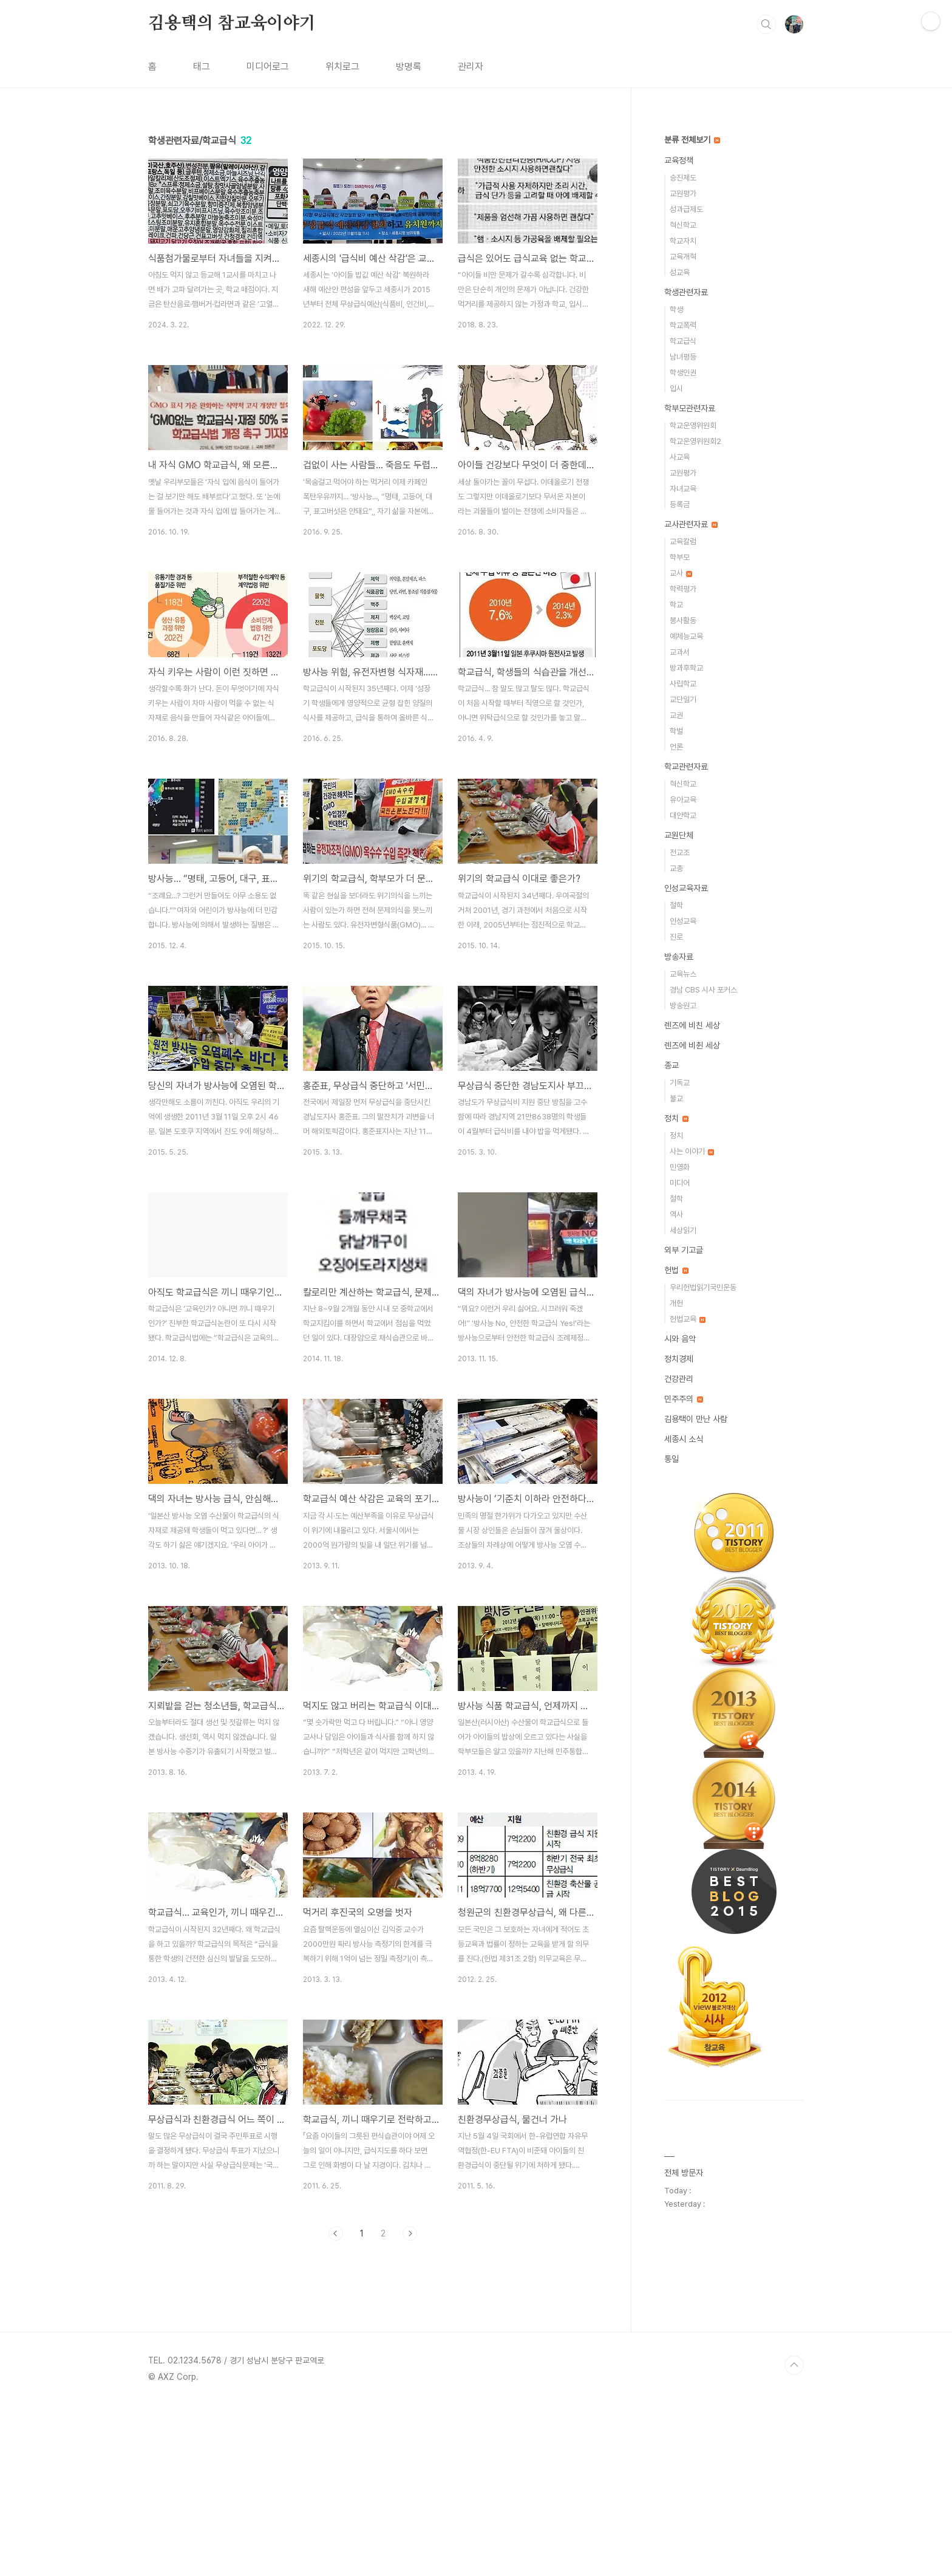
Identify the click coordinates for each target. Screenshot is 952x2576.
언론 (676, 746)
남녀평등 (683, 356)
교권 (676, 715)
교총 (676, 868)
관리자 (470, 66)
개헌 (676, 1303)
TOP (794, 2535)
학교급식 (683, 341)
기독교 (680, 1082)
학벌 (676, 731)
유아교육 (683, 799)
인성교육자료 (686, 888)
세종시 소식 (683, 1439)
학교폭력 (683, 325)
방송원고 (683, 1005)
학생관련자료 (686, 292)
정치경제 (678, 1359)
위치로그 (342, 66)
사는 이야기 (692, 1151)
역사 (676, 1214)
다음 (410, 2233)
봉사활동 (683, 620)
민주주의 (683, 1399)
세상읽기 (683, 1230)
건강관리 (678, 1379)
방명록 (408, 66)
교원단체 (678, 835)
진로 (676, 936)
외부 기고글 (683, 1250)
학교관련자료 (686, 766)
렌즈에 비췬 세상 (692, 1045)
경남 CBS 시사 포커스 (703, 989)
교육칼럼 (683, 541)
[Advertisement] (372, 2362)
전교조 (680, 852)
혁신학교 (683, 225)
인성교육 (683, 921)
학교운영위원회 (693, 425)
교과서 (680, 652)
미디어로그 (267, 66)
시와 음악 (680, 1339)
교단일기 (683, 699)
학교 (676, 604)
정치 (676, 1118)
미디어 (680, 1182)
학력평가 (683, 588)
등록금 (680, 504)
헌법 (676, 1270)
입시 (676, 388)
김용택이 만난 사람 (695, 1419)
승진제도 (683, 177)
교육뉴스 (683, 974)
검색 (766, 24)
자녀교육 (683, 488)
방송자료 (678, 957)
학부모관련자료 (689, 408)
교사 (681, 573)
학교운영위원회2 (695, 441)
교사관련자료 (691, 524)
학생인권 (683, 372)
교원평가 (683, 193)
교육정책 (678, 160)
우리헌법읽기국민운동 (703, 1287)
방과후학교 (686, 667)
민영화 (680, 1167)
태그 (201, 66)
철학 (676, 905)
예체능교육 (686, 636)
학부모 (680, 557)
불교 (676, 1098)
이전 (335, 2233)
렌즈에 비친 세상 (692, 1025)
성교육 (680, 272)
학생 (676, 309)
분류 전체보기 (692, 140)
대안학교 (683, 815)
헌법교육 (688, 1319)
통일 (671, 1459)
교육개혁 (683, 256)
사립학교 (683, 683)
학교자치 (683, 240)
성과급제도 (686, 209)
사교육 (680, 457)
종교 (671, 1065)
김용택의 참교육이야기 (232, 23)
